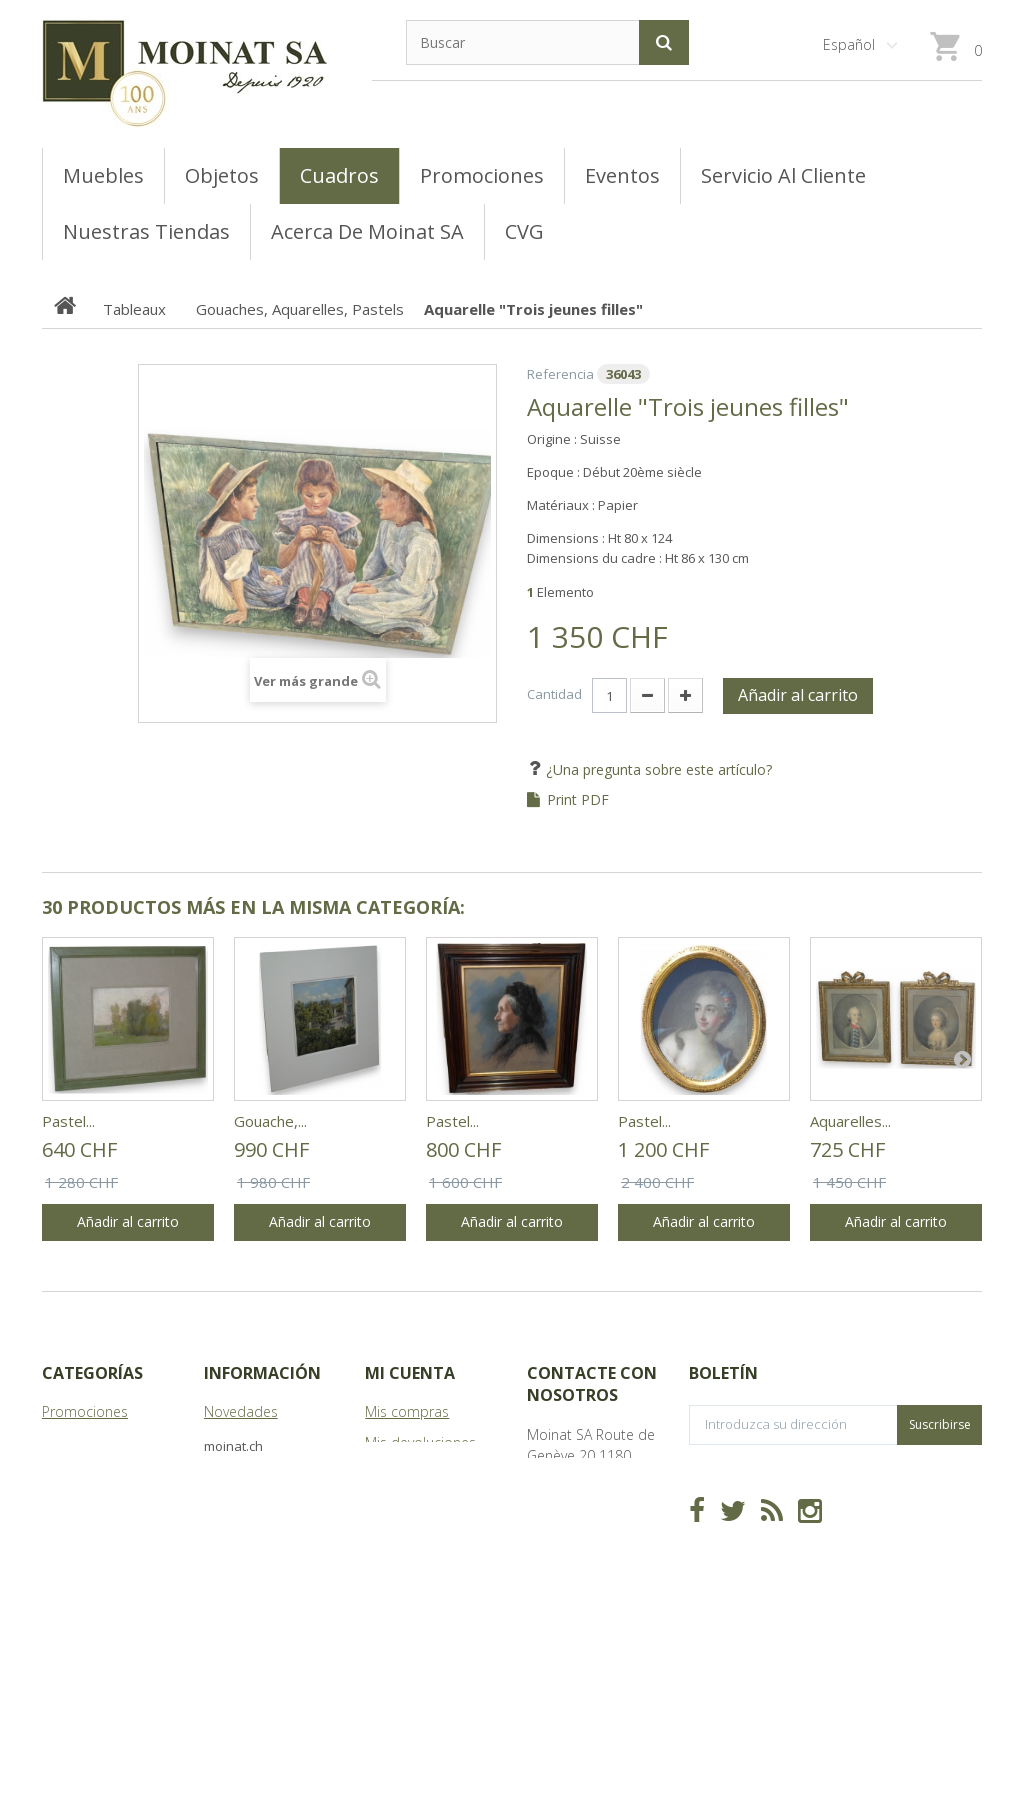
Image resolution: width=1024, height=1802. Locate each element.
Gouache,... (270, 1121)
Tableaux (71, 1442)
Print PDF (578, 800)
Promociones (85, 1411)
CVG (217, 1442)
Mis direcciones (415, 1504)
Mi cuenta (410, 1373)
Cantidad (554, 694)
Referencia (560, 374)
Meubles (69, 1473)
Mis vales (394, 1587)
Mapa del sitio (250, 1556)
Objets (63, 1504)
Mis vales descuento (430, 1473)
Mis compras (407, 1411)
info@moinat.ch (577, 1580)
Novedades (241, 1411)
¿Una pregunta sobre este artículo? (657, 769)
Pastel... (68, 1121)
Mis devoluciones (420, 1442)
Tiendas (229, 1473)
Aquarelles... (850, 1121)
